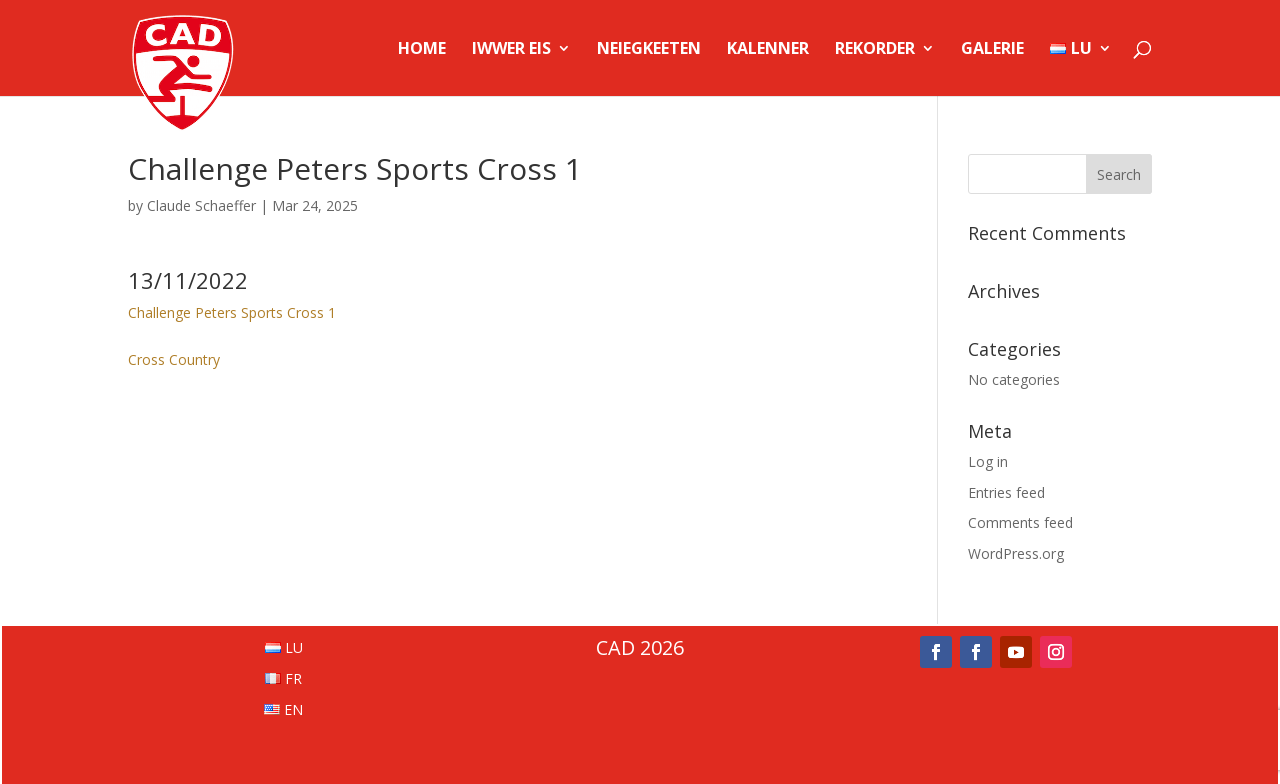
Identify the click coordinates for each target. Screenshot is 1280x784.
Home (422, 50)
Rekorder (875, 50)
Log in (988, 461)
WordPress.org (1016, 553)
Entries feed (1006, 492)
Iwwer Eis (511, 50)
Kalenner (768, 50)
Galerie (992, 50)
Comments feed (1020, 522)
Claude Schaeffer (201, 205)
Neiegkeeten (649, 50)
